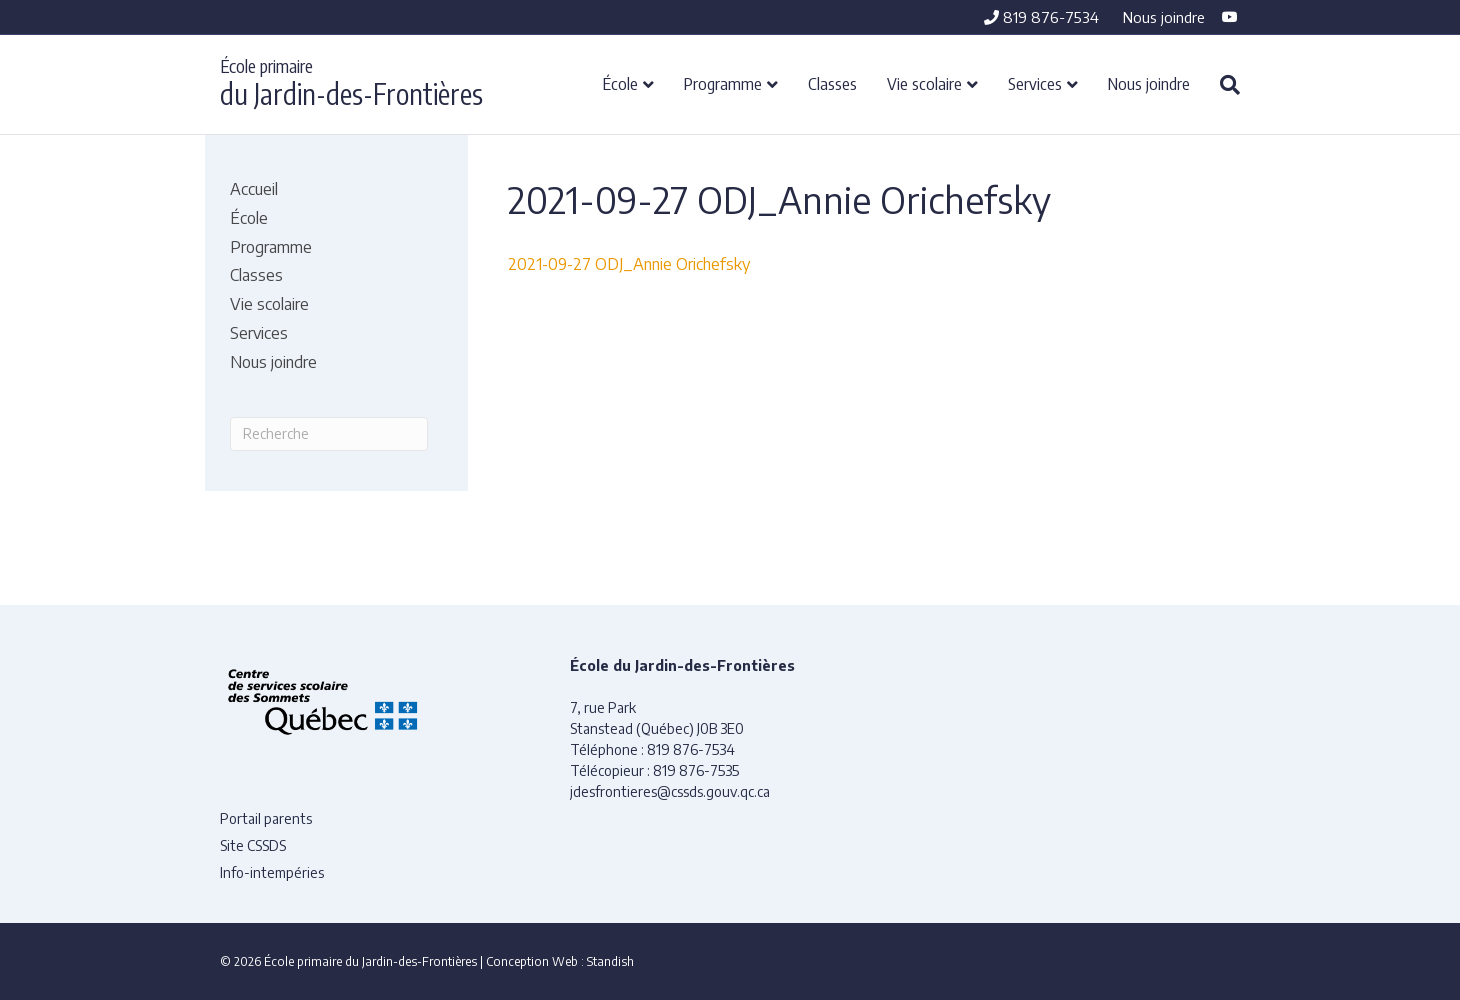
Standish (610, 961)
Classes (832, 83)
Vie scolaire (924, 83)
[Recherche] (1222, 85)
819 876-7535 (696, 770)
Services (1035, 83)
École (620, 83)
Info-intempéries (272, 872)
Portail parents (266, 818)
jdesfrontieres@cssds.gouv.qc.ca (670, 791)
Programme (723, 83)
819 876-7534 (1041, 17)
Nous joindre (1164, 17)
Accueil (254, 189)
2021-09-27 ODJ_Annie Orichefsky (629, 264)
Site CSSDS (253, 845)
